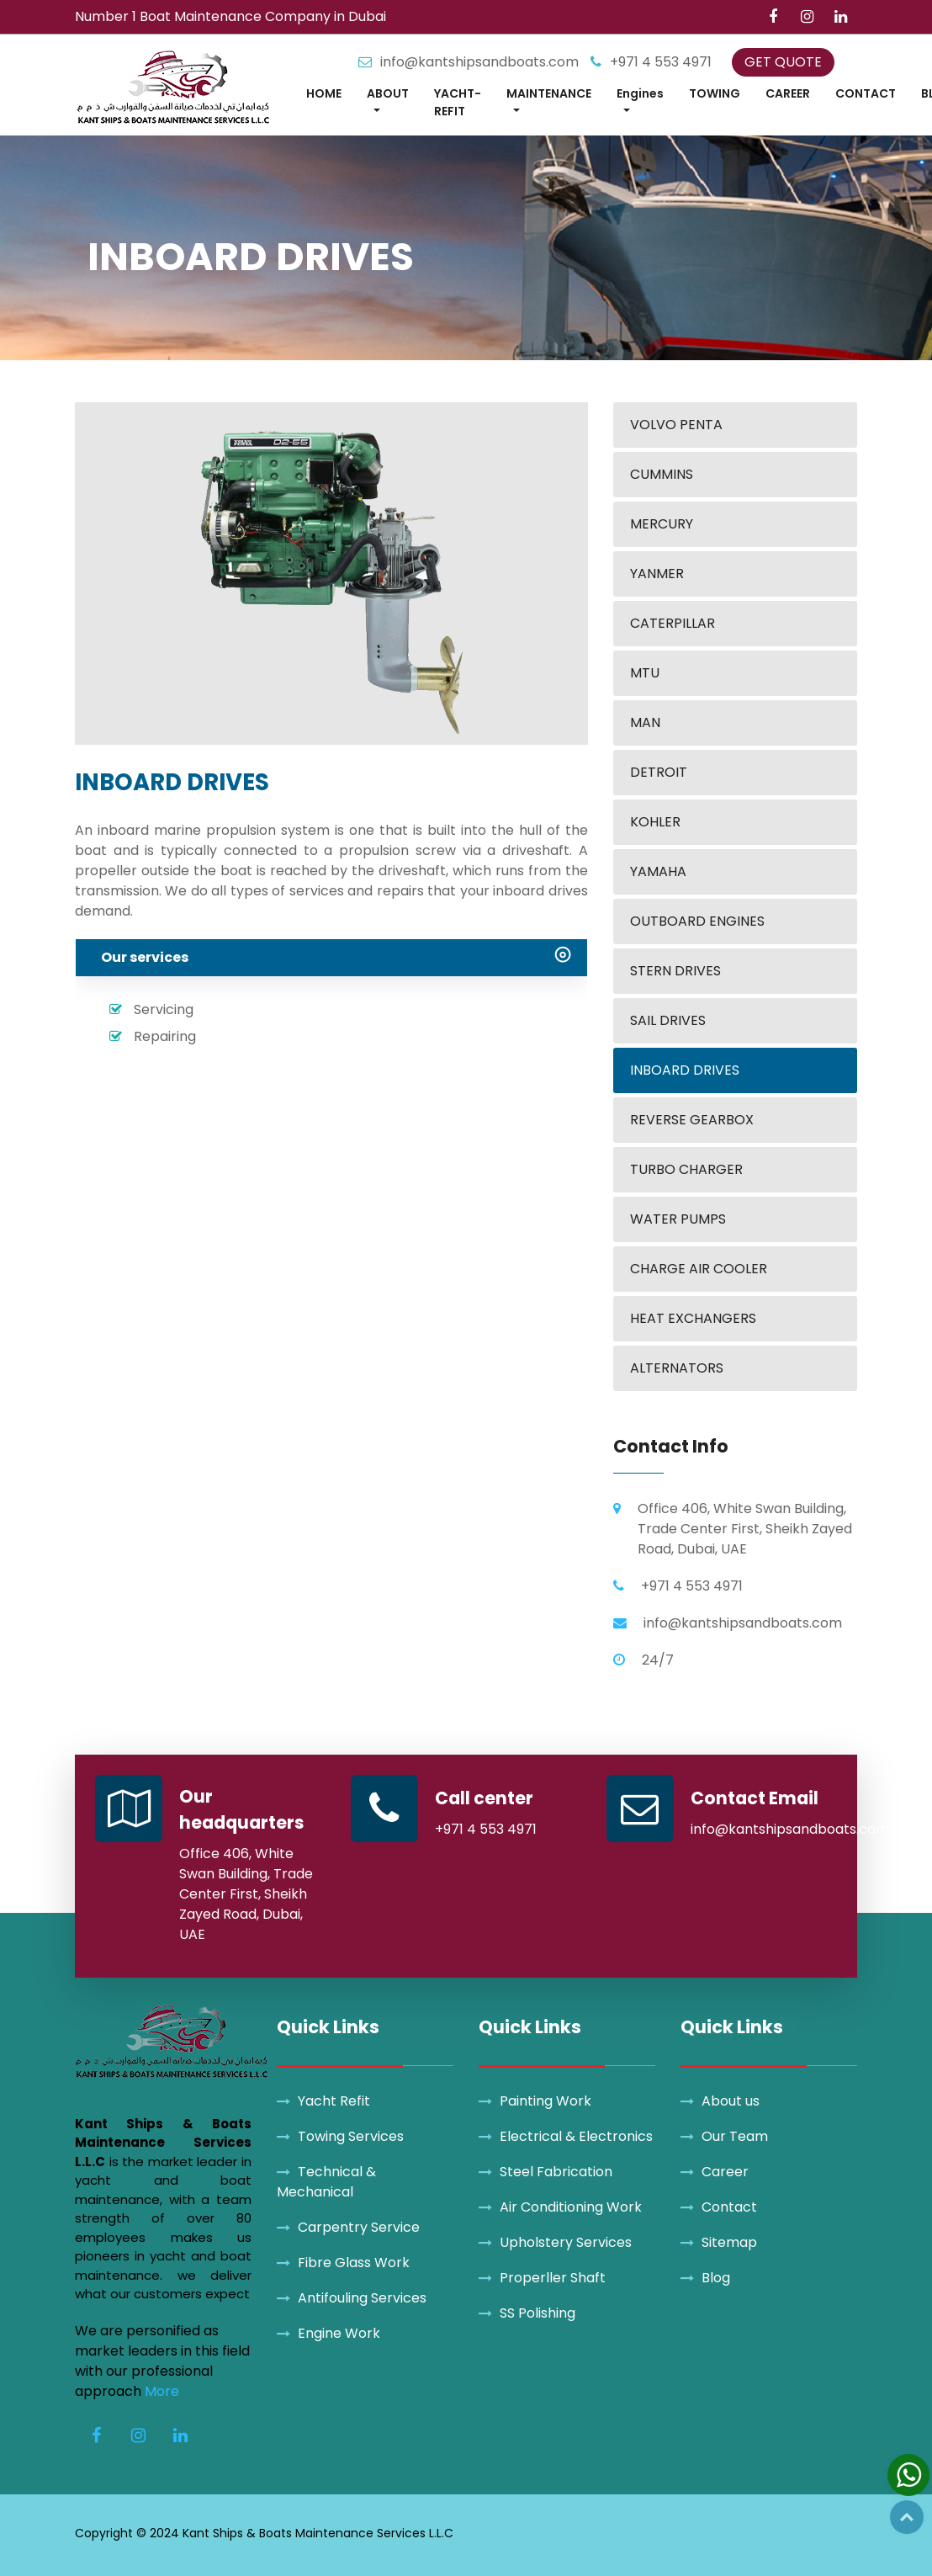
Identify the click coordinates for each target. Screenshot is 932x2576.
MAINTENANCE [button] (548, 93)
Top (907, 2517)
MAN (645, 722)
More (162, 2391)
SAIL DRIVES (668, 1020)
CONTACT (865, 93)
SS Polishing (537, 2313)
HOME (324, 93)
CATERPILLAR (672, 623)
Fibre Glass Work (354, 2262)
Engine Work (339, 2333)
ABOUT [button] (388, 93)
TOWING (714, 93)
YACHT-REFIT (457, 102)
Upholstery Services (566, 2242)
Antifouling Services (362, 2298)
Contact (729, 2207)
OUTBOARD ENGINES (697, 921)
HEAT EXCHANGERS (693, 1318)
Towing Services (351, 2136)
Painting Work (545, 2101)
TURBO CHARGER (686, 1169)
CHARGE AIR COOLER (698, 1268)
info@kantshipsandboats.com (481, 62)
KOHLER (655, 821)
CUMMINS (661, 474)
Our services (144, 957)
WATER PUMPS (678, 1219)
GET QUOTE (783, 62)
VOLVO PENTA (676, 424)
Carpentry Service (359, 2227)
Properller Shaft (553, 2277)
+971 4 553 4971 (661, 62)
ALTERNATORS (676, 1368)
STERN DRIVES (675, 970)
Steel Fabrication (556, 2171)
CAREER (787, 93)
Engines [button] (640, 93)
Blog (716, 2277)
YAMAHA (658, 871)
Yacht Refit (334, 2101)
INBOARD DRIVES (684, 1070)
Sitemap (729, 2242)
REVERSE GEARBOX (692, 1119)
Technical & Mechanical (326, 2182)
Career (725, 2171)
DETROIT (658, 772)
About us (731, 2101)
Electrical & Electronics (576, 2136)
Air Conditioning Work (571, 2207)
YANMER (657, 573)
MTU (644, 673)
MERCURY (661, 524)
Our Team (735, 2136)
